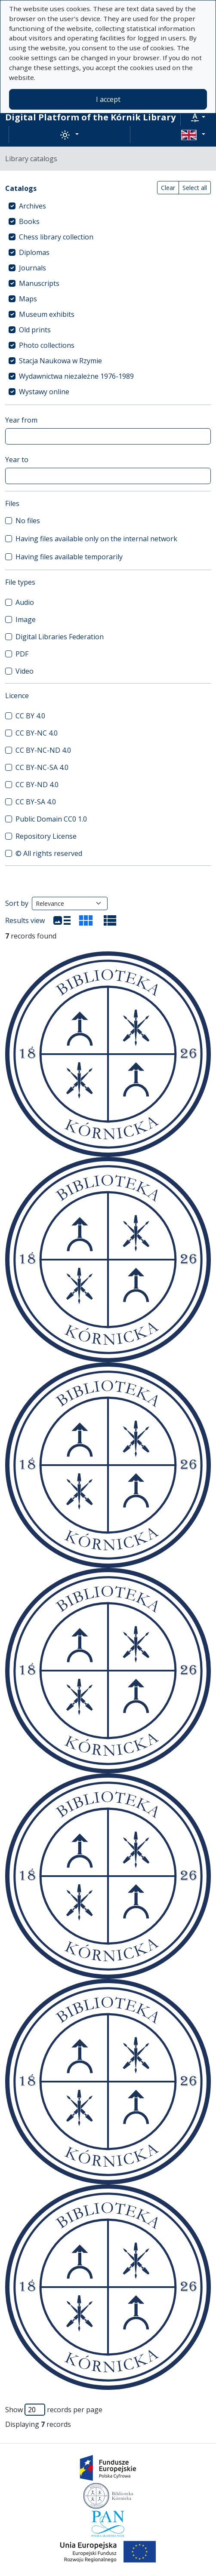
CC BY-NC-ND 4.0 (43, 750)
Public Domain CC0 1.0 (51, 819)
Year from (21, 420)
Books (29, 221)
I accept (108, 99)
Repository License (46, 836)
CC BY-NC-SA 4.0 (41, 767)
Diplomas (34, 252)
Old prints (35, 329)
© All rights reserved (48, 853)
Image (25, 619)
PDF (21, 654)
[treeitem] (108, 206)
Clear (168, 188)
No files (27, 520)
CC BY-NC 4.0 (36, 733)
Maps (28, 299)
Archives (32, 206)
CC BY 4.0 (30, 716)
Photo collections (46, 345)
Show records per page (53, 2410)
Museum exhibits (46, 314)
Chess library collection (56, 237)
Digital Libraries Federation (59, 636)
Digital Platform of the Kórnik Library (90, 117)
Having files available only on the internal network (96, 538)
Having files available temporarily (69, 556)
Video (24, 671)
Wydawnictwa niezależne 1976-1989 (76, 376)
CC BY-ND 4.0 (37, 784)
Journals (32, 268)
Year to (16, 459)
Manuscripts (39, 283)
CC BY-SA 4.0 (35, 802)
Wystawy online (44, 391)
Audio (24, 602)
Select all (194, 188)
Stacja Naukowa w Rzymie (60, 360)
